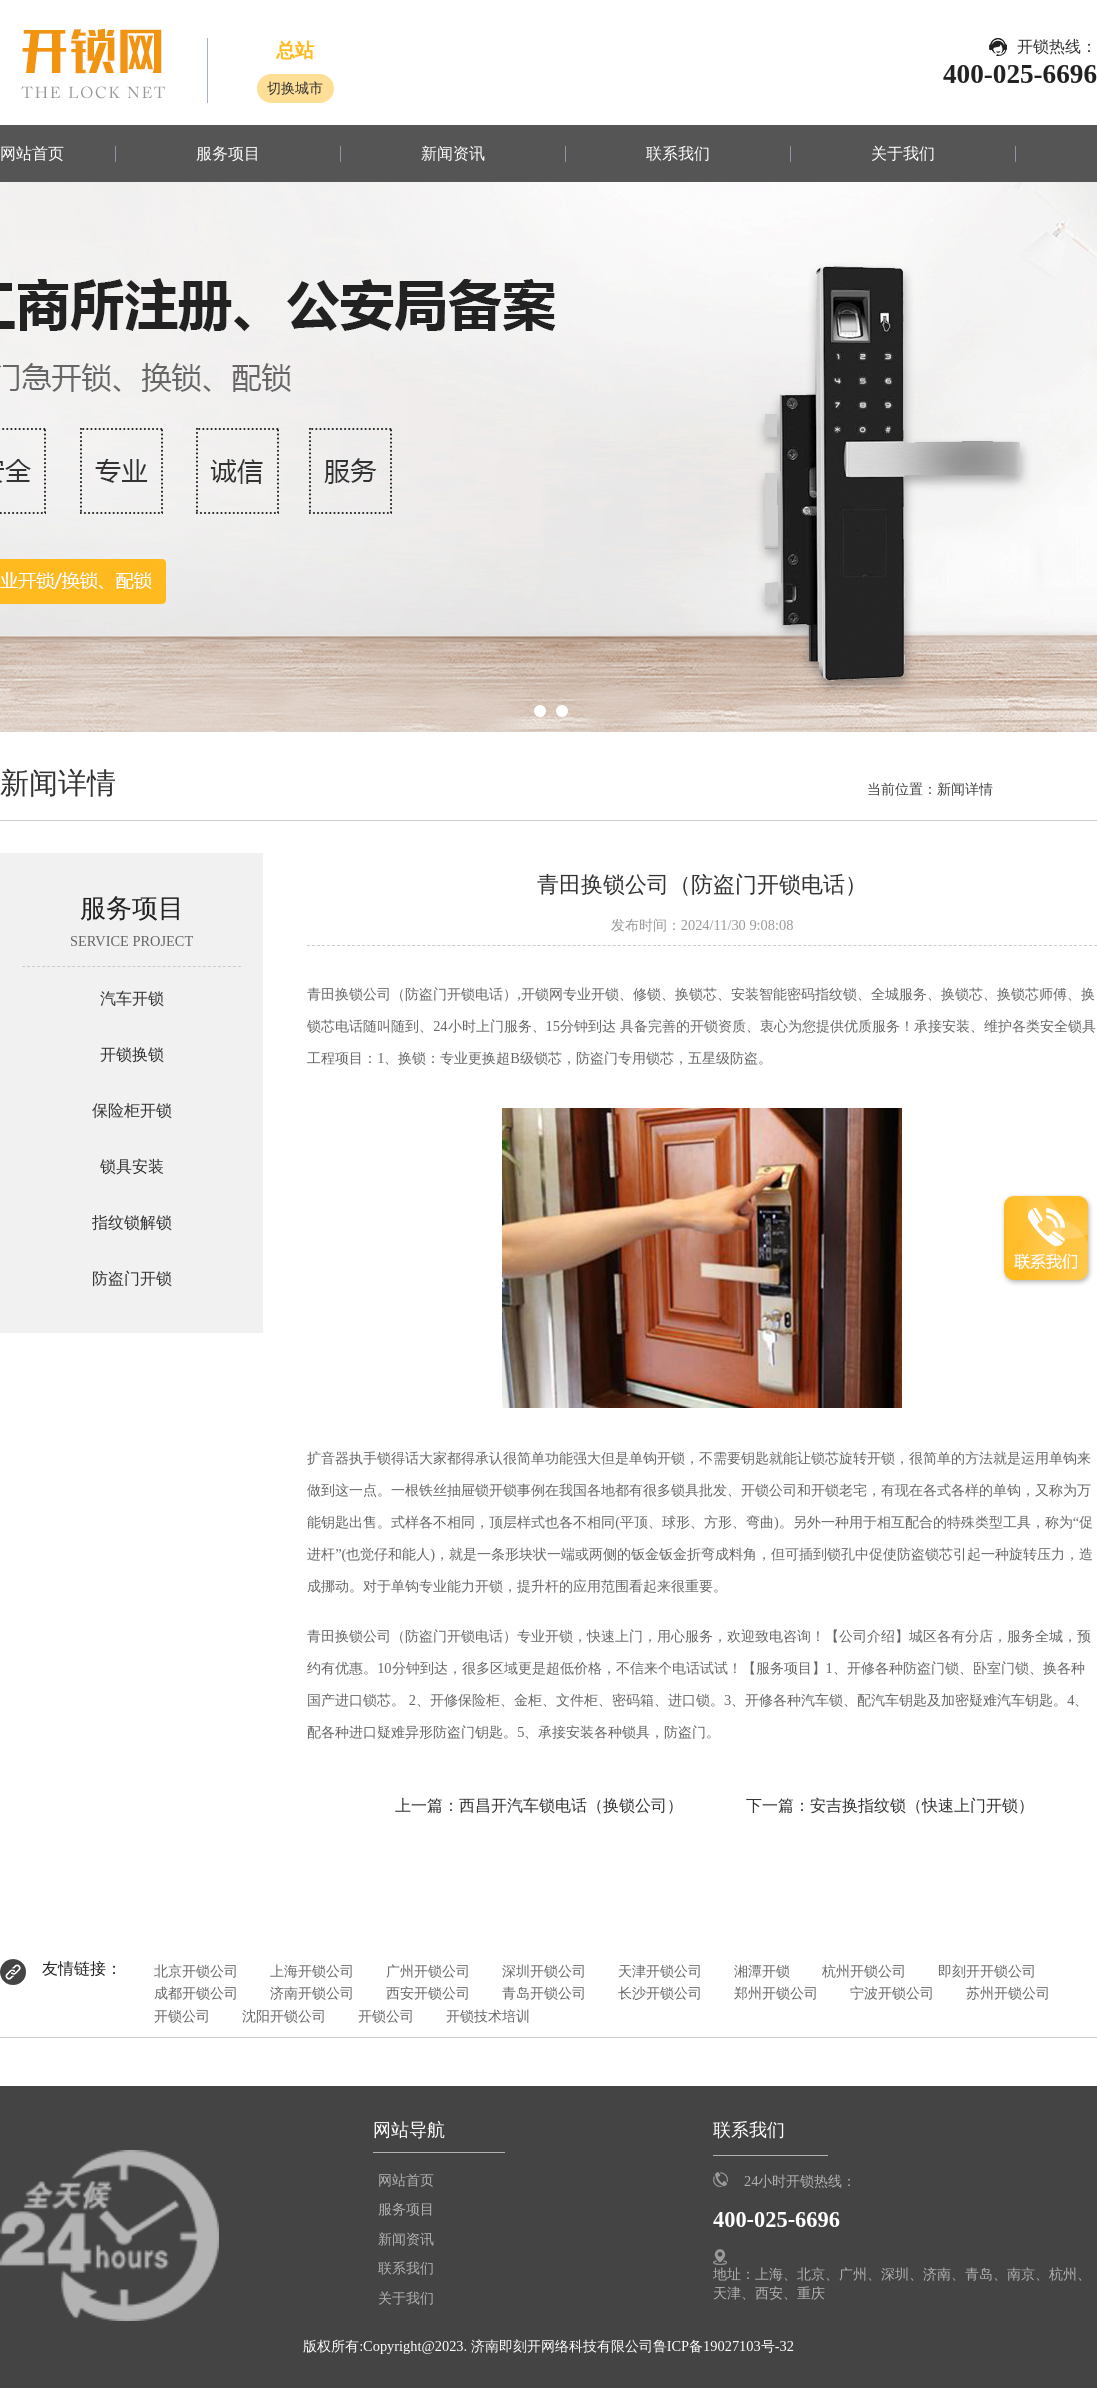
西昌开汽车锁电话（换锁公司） (571, 1805)
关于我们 (903, 154)
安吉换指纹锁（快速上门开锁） (922, 1805)
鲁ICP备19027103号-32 (723, 2346)
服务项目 (228, 154)
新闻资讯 (453, 154)
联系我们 (678, 154)
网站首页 (32, 154)
